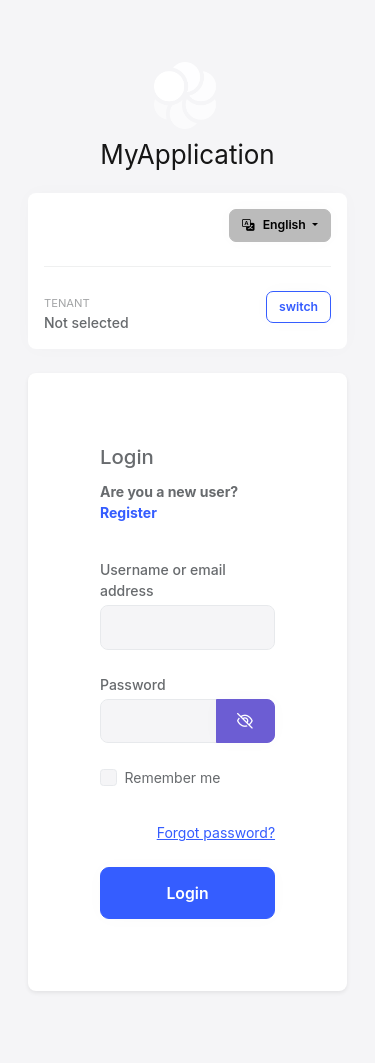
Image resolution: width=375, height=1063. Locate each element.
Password (133, 684)
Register (128, 512)
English (275, 224)
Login (187, 893)
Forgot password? (216, 832)
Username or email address (163, 580)
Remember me (172, 777)
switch (298, 306)
